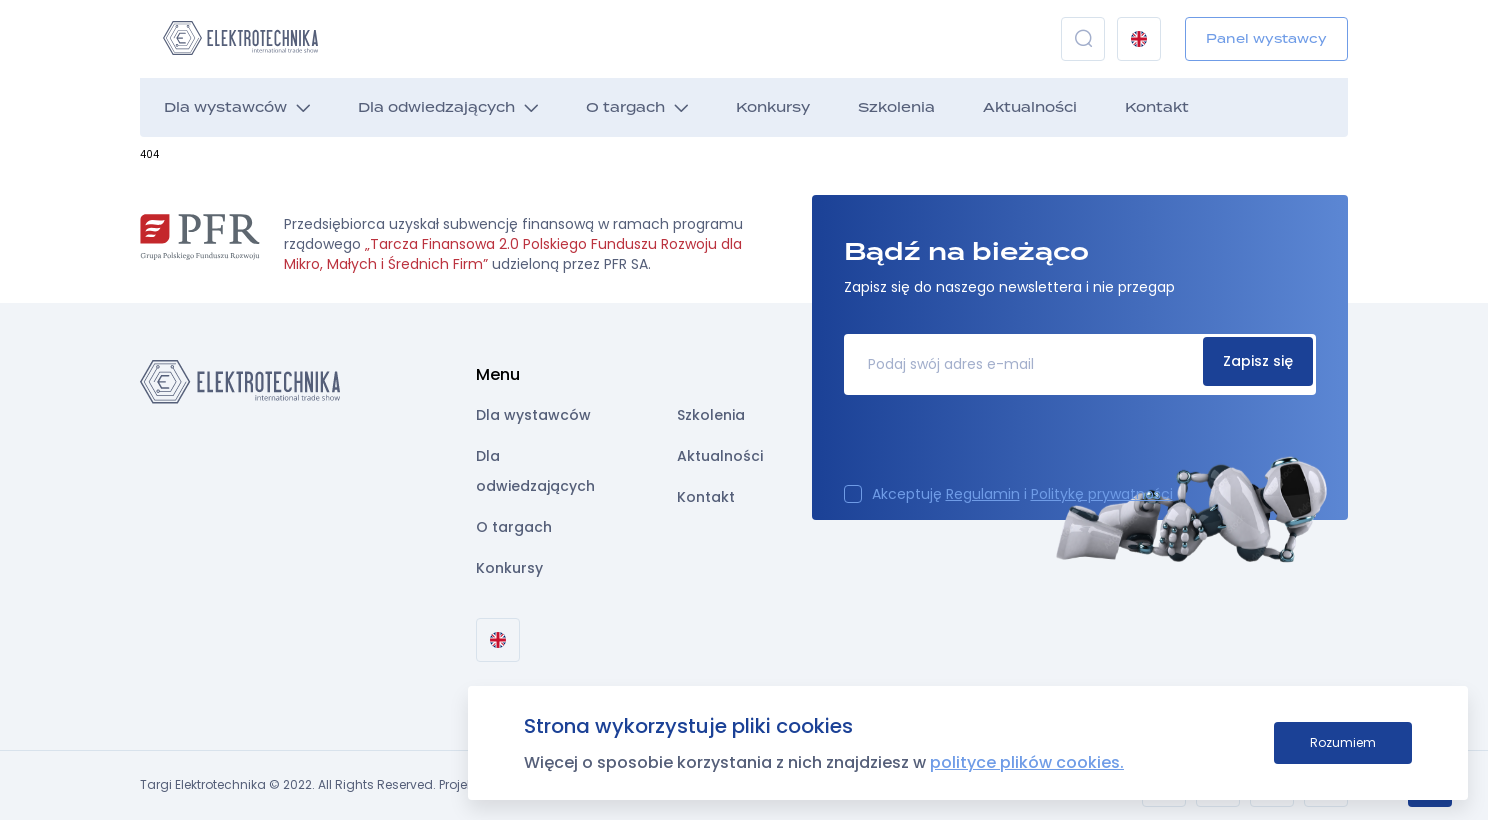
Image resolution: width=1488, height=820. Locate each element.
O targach (625, 107)
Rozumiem (1343, 742)
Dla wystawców (225, 107)
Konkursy (773, 107)
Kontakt (1157, 107)
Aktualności (1030, 107)
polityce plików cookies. (1027, 762)
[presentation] (996, 446)
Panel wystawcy (1266, 38)
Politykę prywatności (1102, 494)
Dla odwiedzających (436, 107)
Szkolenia (896, 107)
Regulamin (983, 494)
